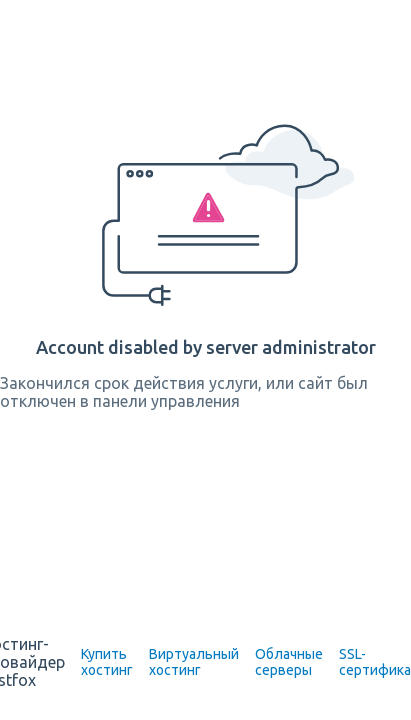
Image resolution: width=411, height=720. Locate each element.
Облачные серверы (289, 662)
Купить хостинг (107, 662)
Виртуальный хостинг (194, 662)
